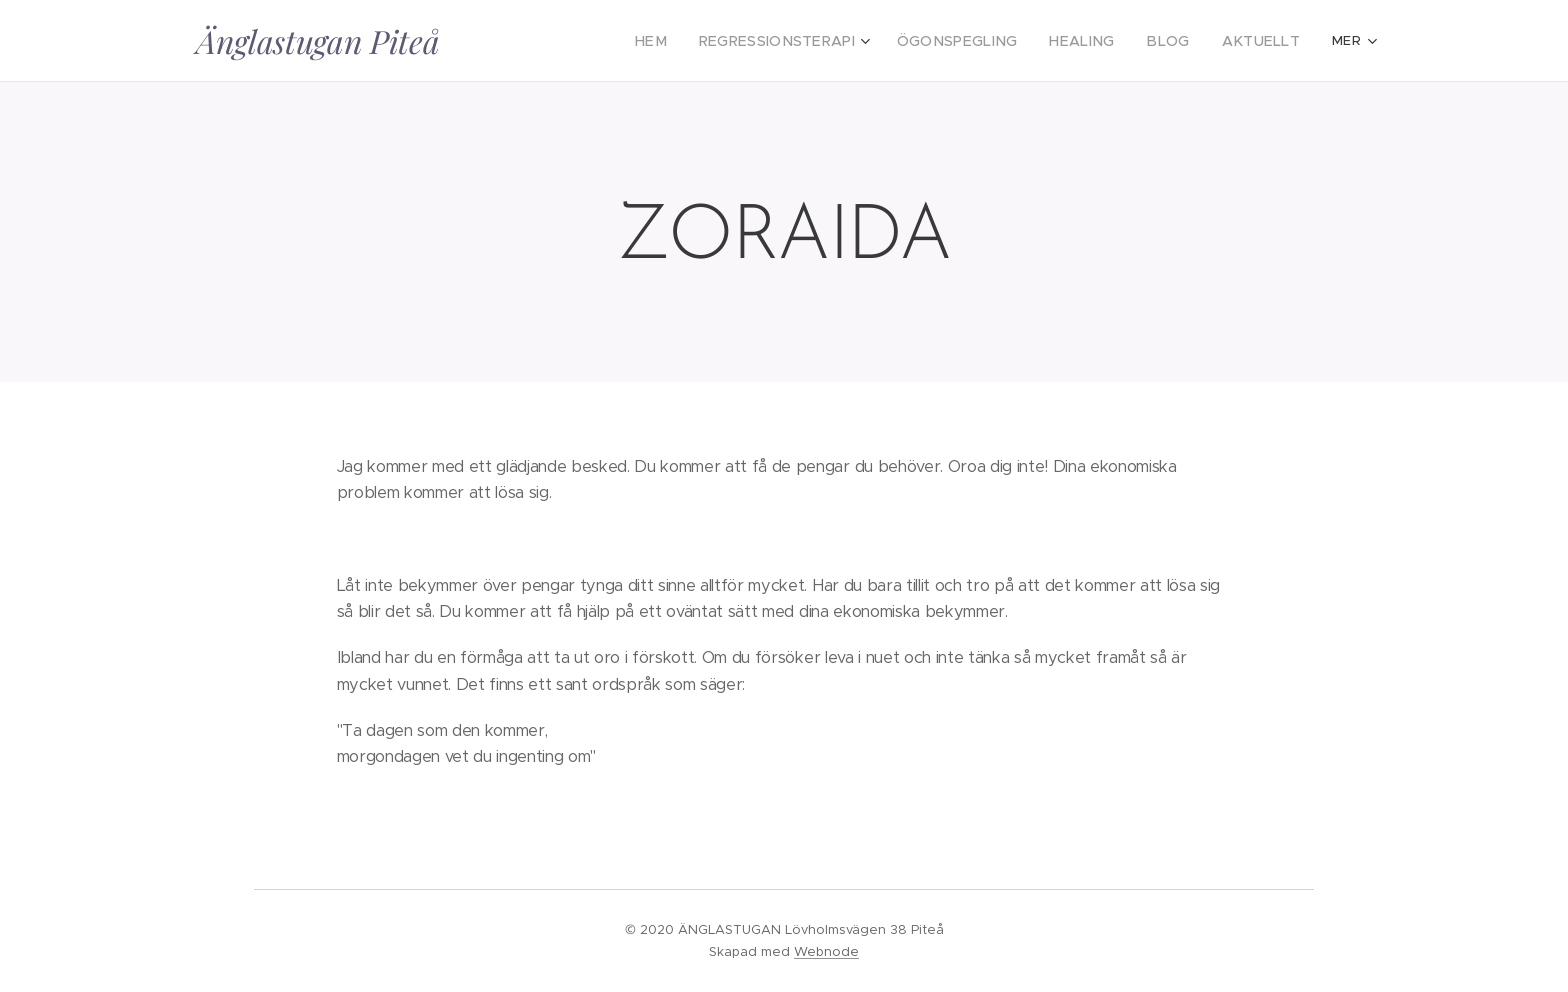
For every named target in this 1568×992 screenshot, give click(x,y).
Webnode (826, 951)
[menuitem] (574, 41)
